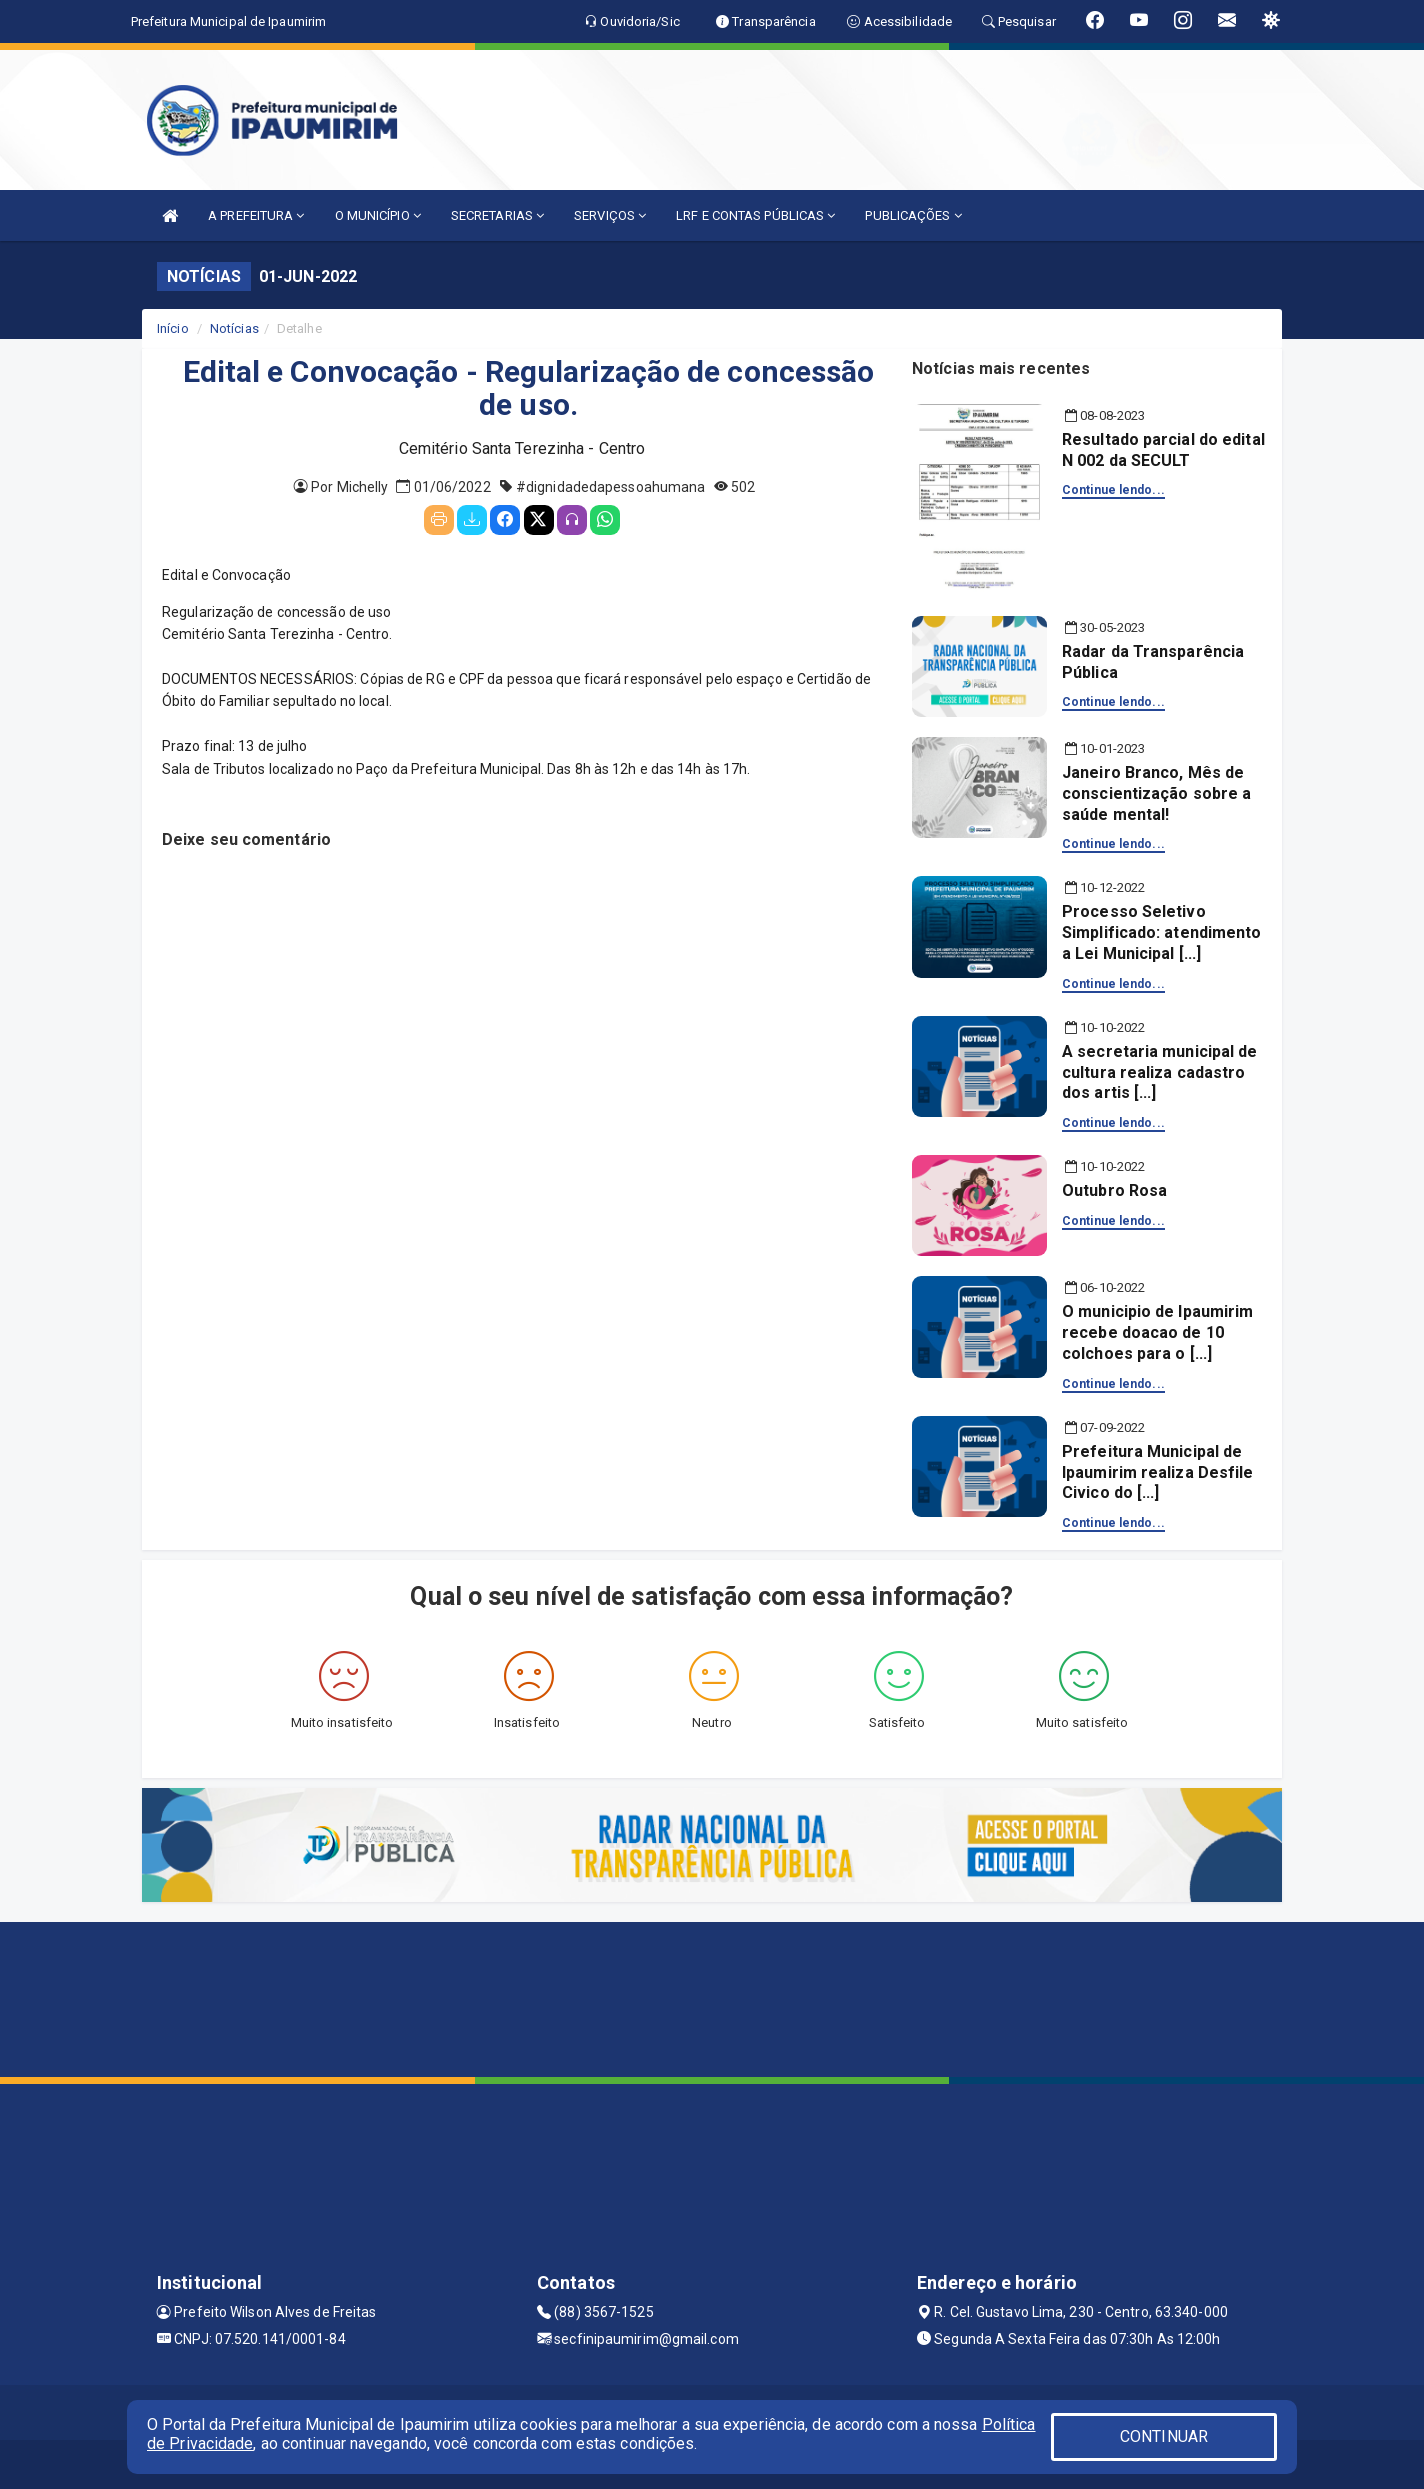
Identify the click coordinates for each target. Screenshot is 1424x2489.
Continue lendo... (1113, 490)
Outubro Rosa (1114, 1190)
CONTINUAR (1164, 2436)
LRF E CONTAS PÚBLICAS (755, 215)
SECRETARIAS (497, 215)
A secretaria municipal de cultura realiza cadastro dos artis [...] (1160, 1072)
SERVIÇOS (610, 215)
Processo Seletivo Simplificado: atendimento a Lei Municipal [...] (1162, 932)
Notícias (234, 328)
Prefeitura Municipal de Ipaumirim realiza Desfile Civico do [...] (1158, 1472)
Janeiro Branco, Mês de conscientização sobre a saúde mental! (1156, 793)
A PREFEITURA (256, 215)
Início (173, 328)
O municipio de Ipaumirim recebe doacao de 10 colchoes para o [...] (1157, 1332)
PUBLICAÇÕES (913, 215)
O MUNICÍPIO (378, 215)
